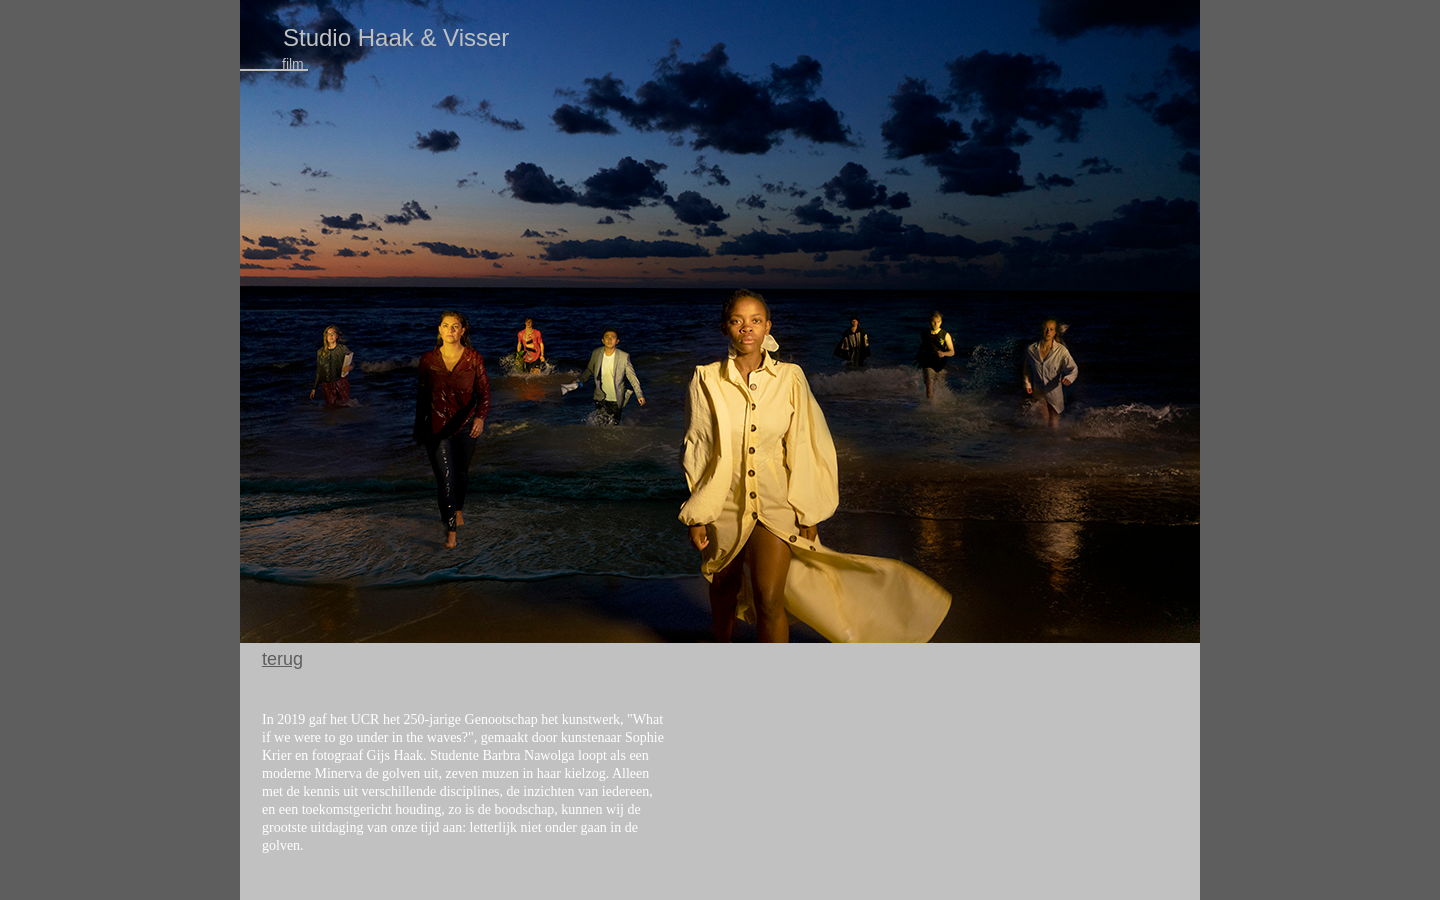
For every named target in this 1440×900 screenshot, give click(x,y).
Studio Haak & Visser (396, 37)
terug (282, 659)
